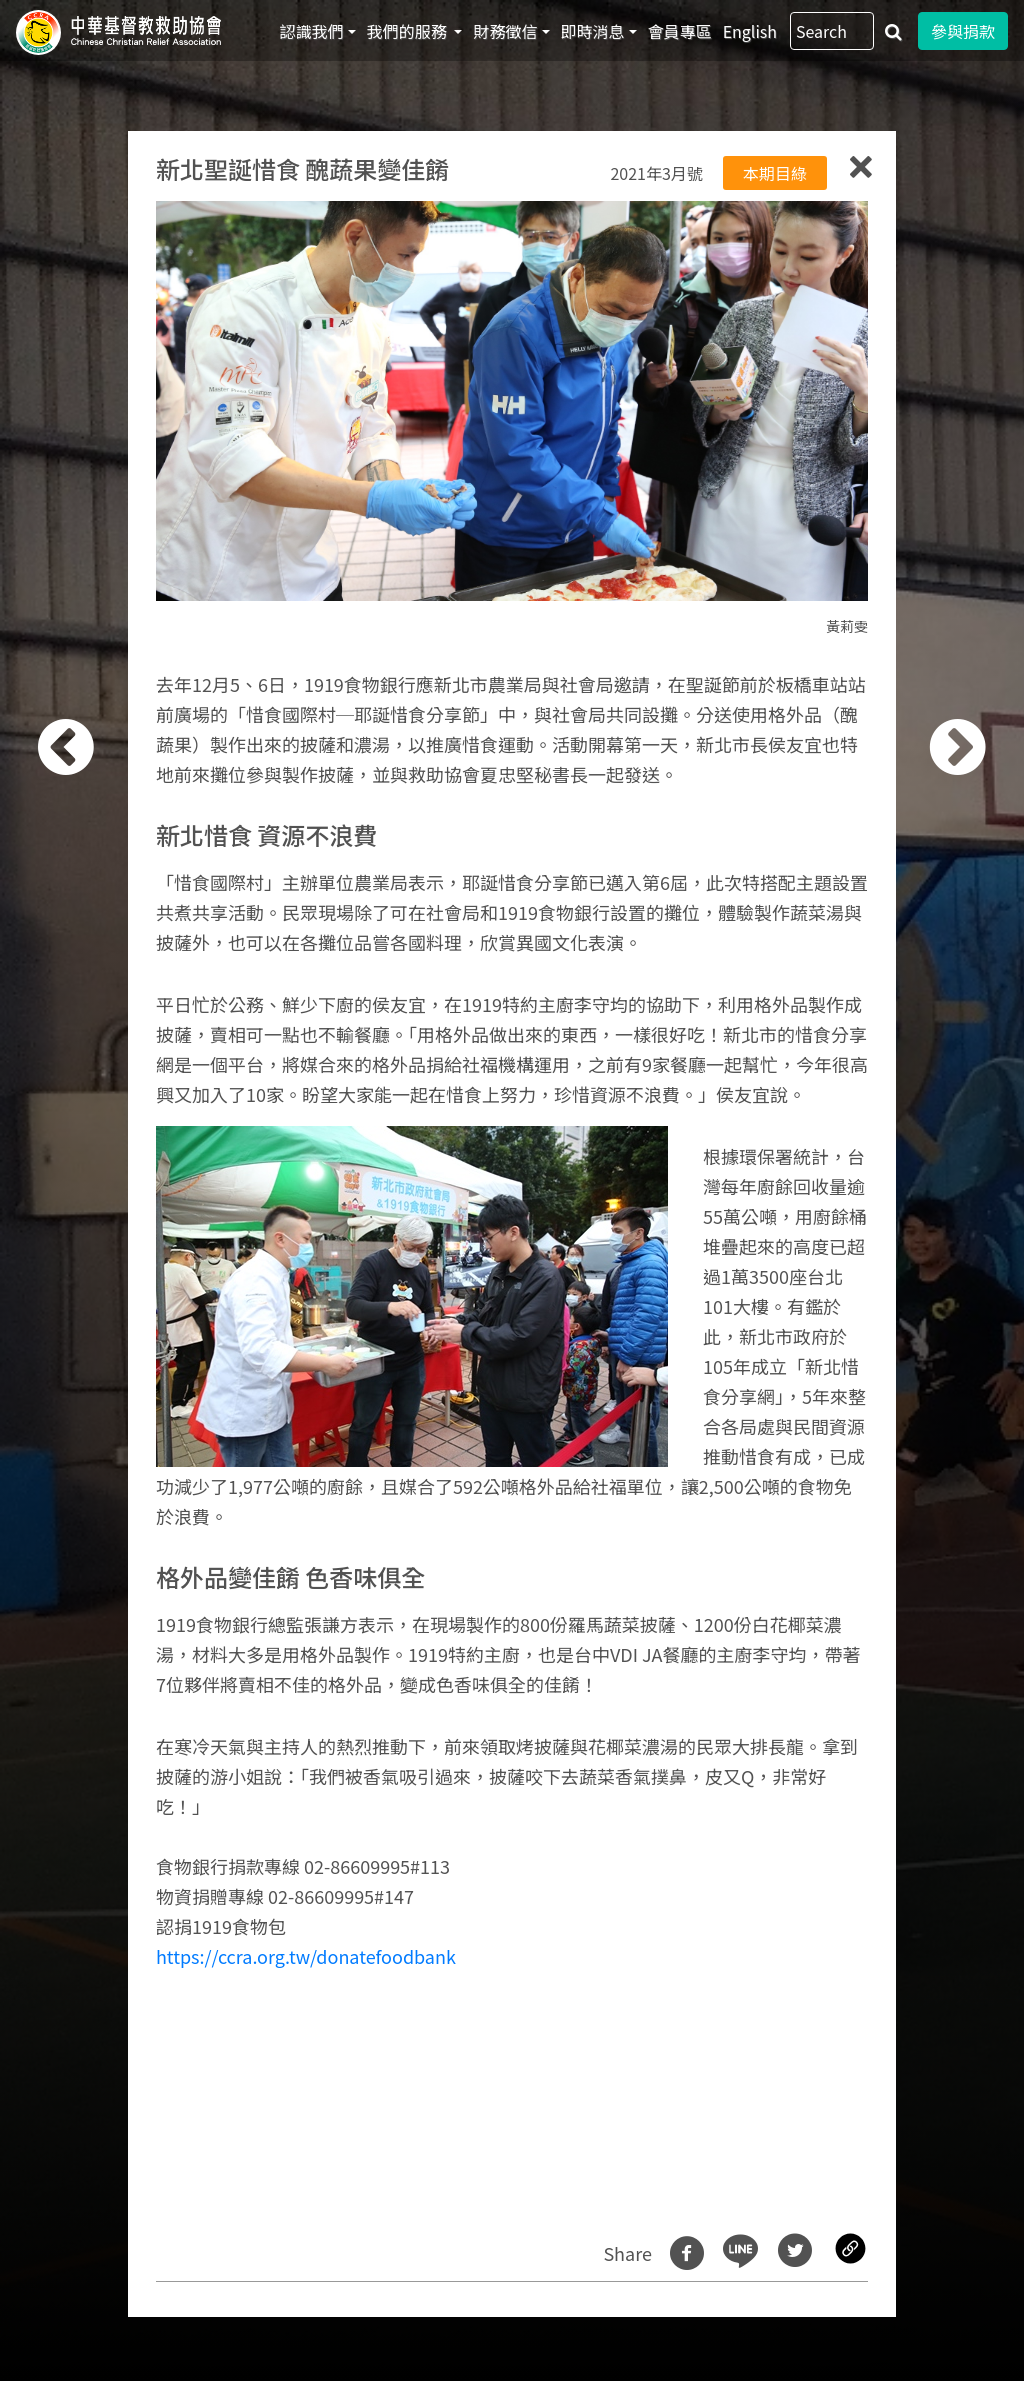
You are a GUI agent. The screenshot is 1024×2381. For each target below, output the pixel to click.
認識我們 (312, 31)
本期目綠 (775, 173)
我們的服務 (409, 31)
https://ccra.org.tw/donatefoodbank (306, 1956)
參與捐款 (963, 31)
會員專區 (680, 31)
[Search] (832, 31)
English (750, 31)
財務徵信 (505, 31)
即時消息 (593, 31)
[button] (93, 1201)
